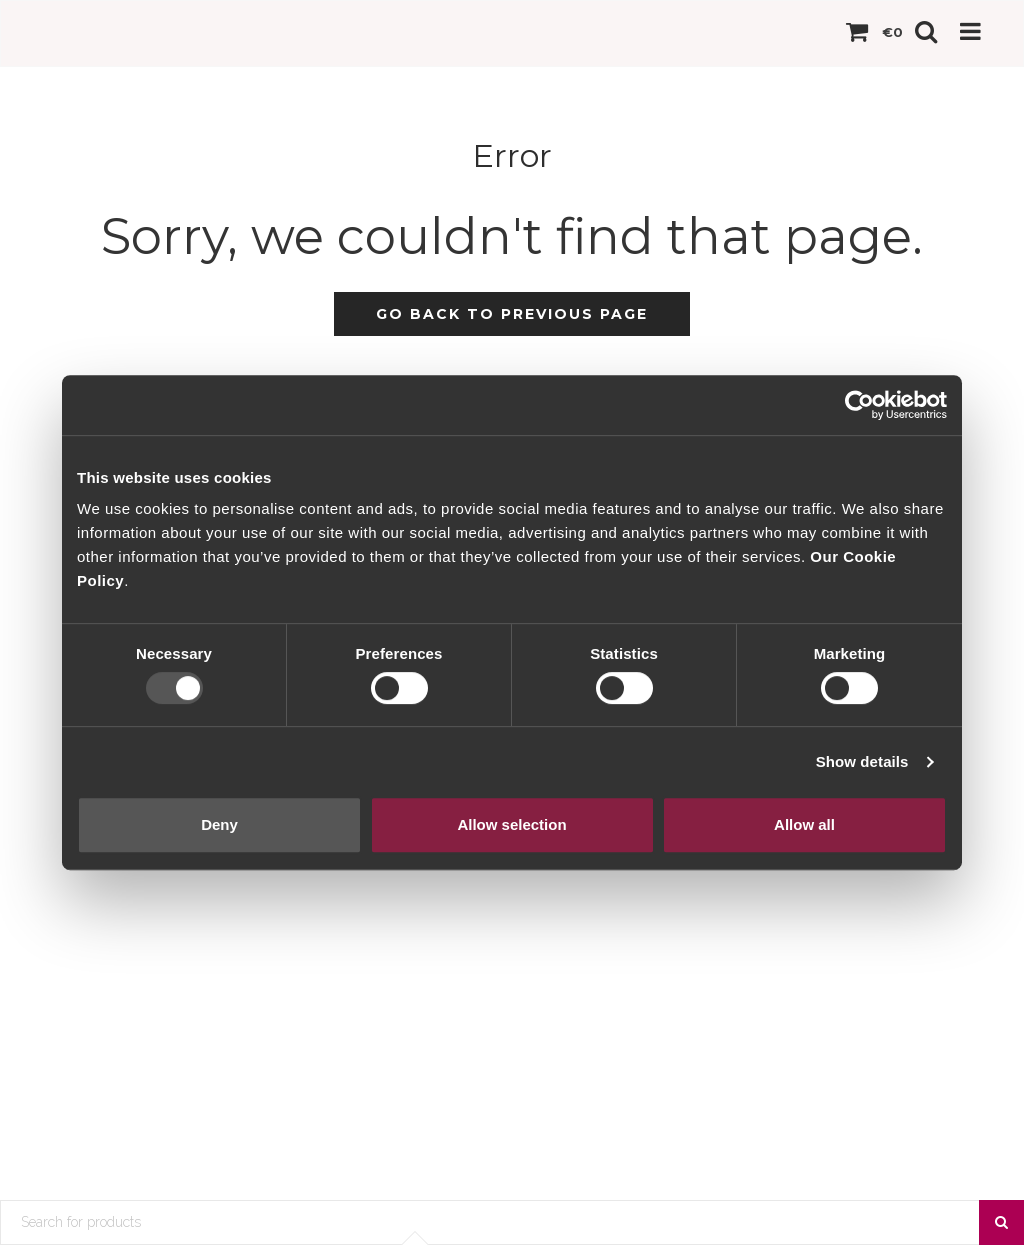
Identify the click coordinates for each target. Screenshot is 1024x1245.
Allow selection (511, 824)
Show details (862, 761)
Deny (219, 824)
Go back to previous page (512, 314)
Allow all (804, 824)
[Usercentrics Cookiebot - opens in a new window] (859, 405)
